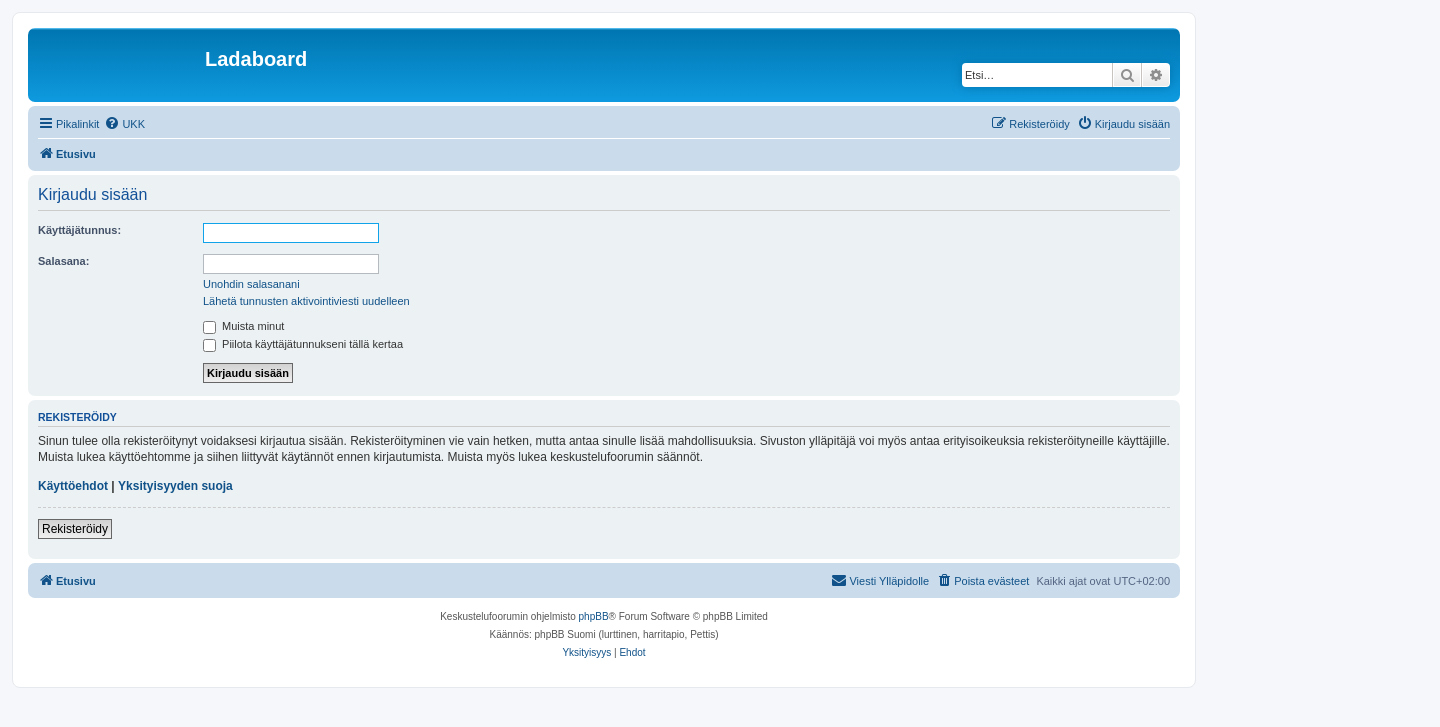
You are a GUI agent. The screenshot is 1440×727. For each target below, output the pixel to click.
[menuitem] (124, 124)
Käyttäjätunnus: (79, 230)
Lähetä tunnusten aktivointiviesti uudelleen (306, 301)
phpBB (594, 616)
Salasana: (63, 261)
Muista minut (243, 326)
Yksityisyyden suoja (175, 486)
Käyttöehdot (73, 486)
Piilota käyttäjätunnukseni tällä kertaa (303, 344)
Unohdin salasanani (251, 284)
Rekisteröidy (75, 529)
